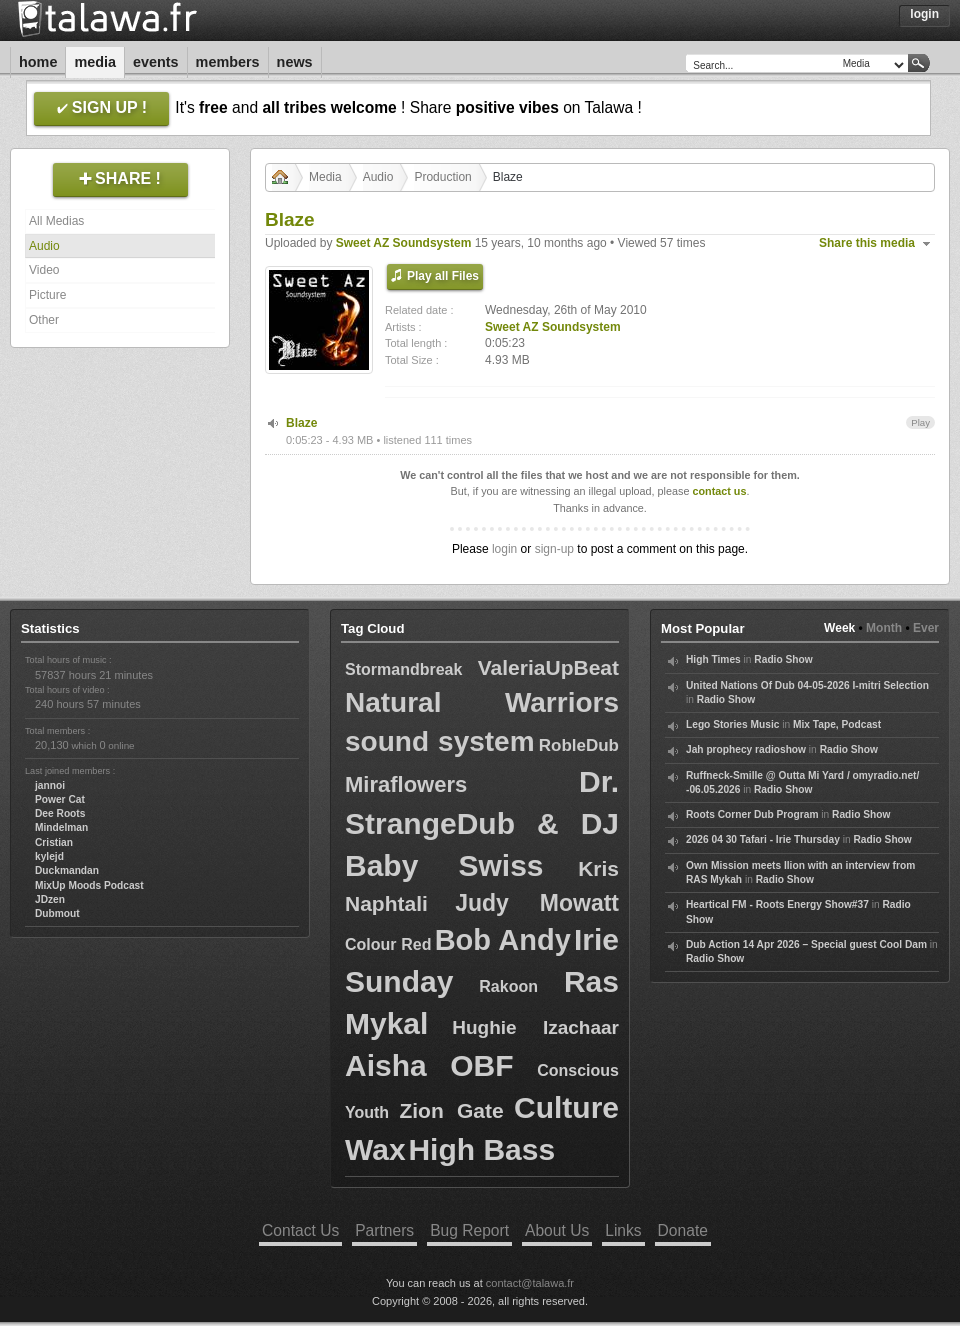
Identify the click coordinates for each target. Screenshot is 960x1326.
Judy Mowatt (537, 903)
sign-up (554, 549)
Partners (384, 1230)
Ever (926, 628)
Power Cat (60, 799)
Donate (683, 1230)
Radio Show (783, 659)
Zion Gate (451, 1110)
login (504, 549)
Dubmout (57, 913)
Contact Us (300, 1230)
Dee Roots (60, 813)
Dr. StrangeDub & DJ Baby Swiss (482, 823)
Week (839, 628)
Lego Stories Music (732, 724)
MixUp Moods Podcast (89, 885)
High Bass (481, 1149)
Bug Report (469, 1230)
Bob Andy (503, 940)
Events (156, 62)
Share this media (867, 243)
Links (623, 1230)
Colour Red (388, 944)
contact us (719, 491)
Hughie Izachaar (535, 1027)
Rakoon (508, 986)
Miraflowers (406, 784)
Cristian (54, 842)
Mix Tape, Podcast (837, 724)
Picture (47, 295)
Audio (44, 246)
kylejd (49, 856)
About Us (557, 1230)
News (295, 62)
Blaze (301, 423)
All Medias (56, 221)
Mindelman (61, 827)
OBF (481, 1065)
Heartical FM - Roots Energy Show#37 (777, 904)
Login (924, 14)
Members (228, 62)
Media (95, 62)
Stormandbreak (403, 669)
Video (44, 270)
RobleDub (579, 745)
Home (38, 62)
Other (44, 320)
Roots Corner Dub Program (752, 814)
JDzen (50, 899)
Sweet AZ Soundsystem (404, 243)
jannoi (50, 785)
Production (442, 177)
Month (884, 628)
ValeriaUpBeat (548, 667)
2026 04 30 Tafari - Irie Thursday (763, 839)
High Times (713, 659)
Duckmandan (67, 870)
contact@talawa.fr (530, 1283)
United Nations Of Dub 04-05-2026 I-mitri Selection (807, 685)
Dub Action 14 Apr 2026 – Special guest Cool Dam (806, 944)
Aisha (386, 1065)
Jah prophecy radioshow (746, 749)
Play (920, 422)
